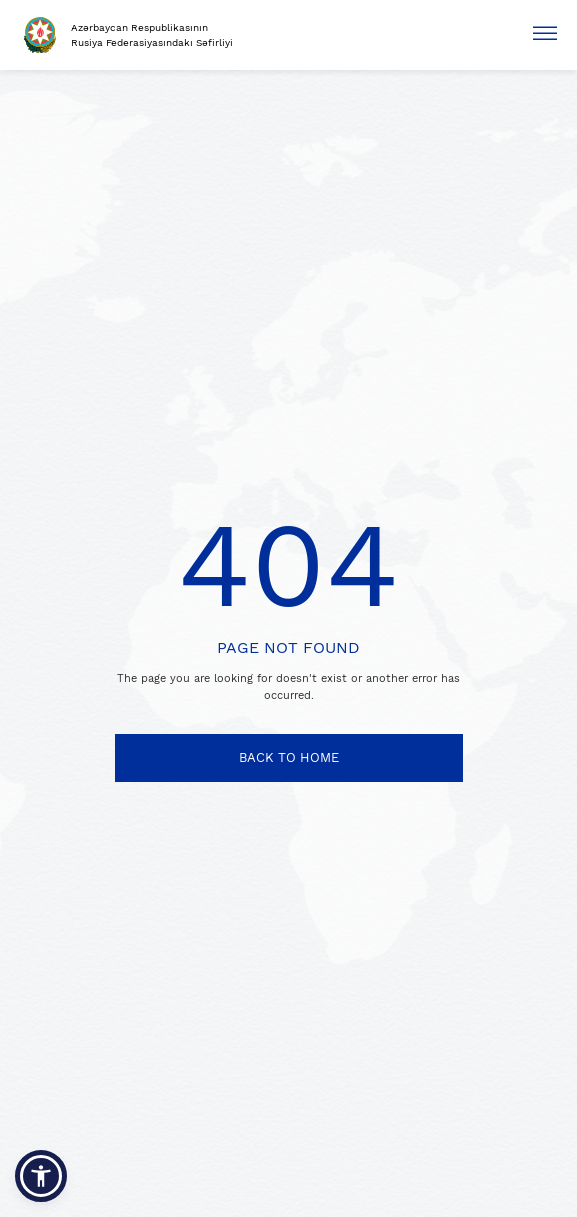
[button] (41, 1176)
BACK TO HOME (289, 757)
